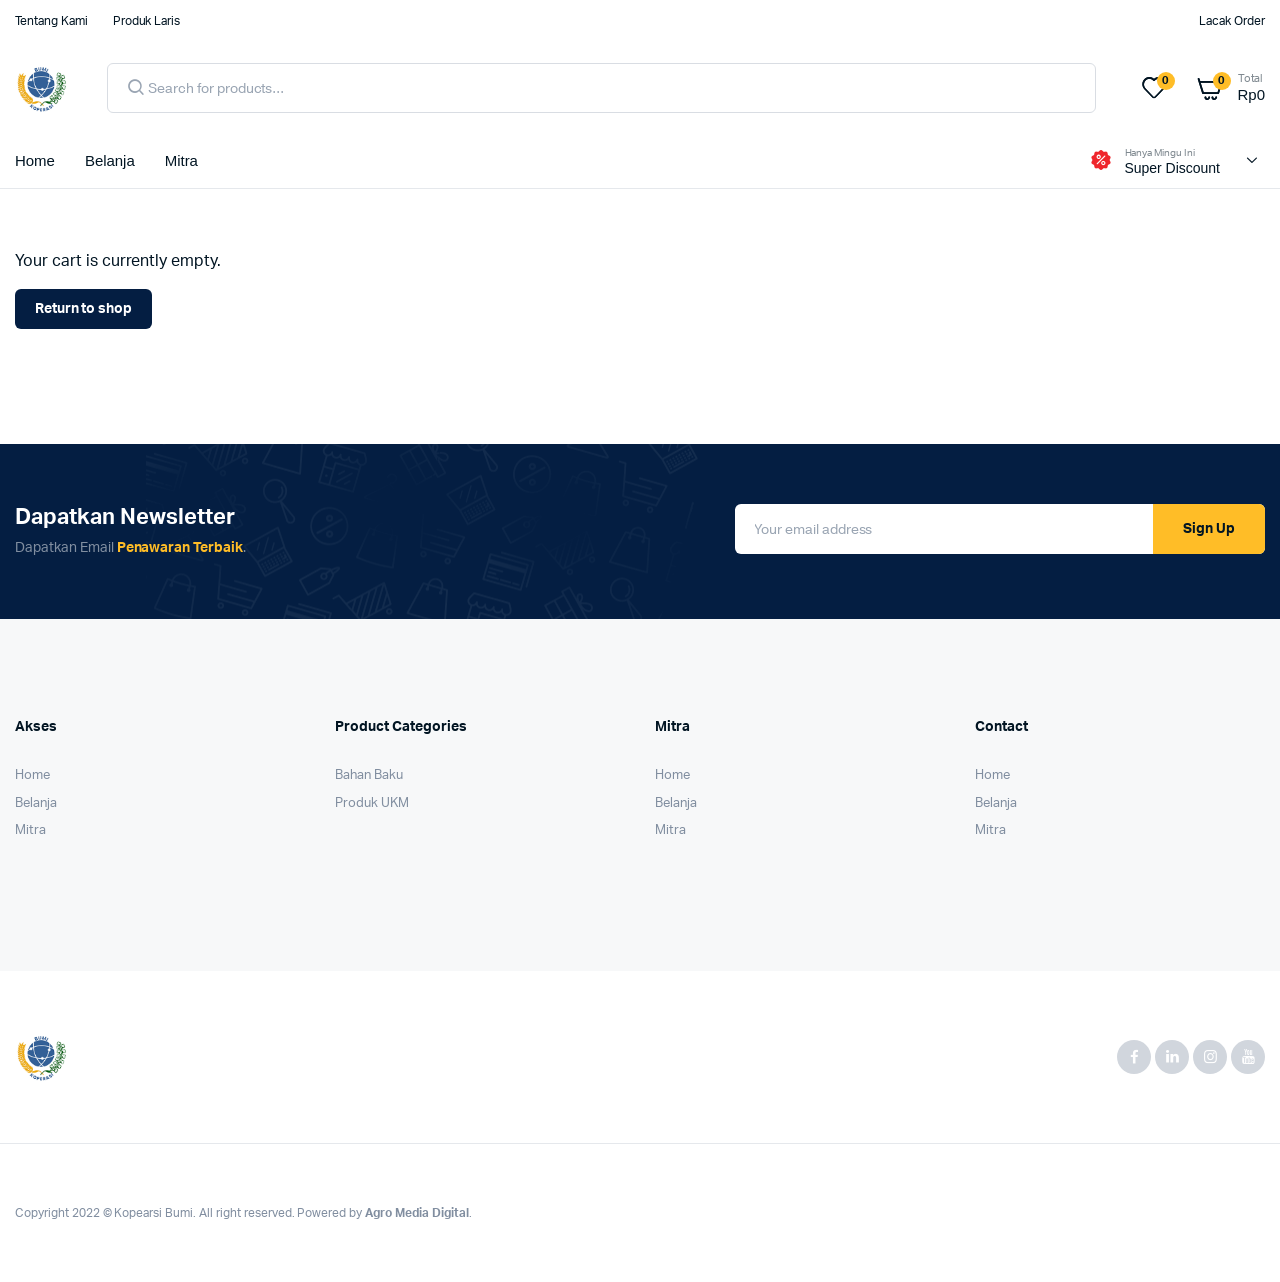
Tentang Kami (51, 21)
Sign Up (1209, 529)
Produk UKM (372, 803)
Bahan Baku (369, 775)
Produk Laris (147, 21)
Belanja (110, 160)
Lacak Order (1232, 21)
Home (35, 160)
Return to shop (84, 309)
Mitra (181, 160)
